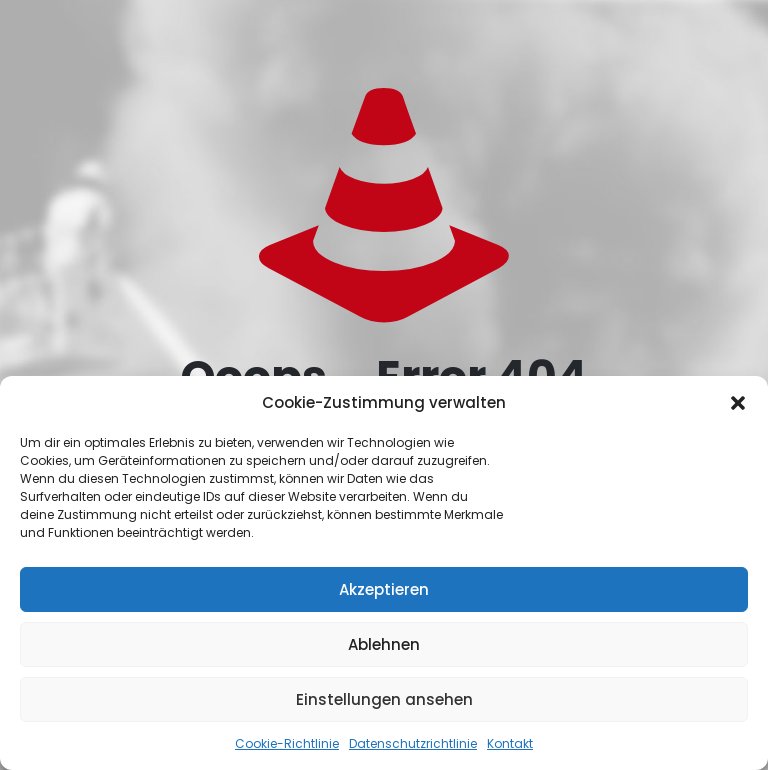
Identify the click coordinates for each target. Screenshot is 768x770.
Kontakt (510, 743)
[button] (738, 403)
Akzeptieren (384, 589)
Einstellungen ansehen (384, 699)
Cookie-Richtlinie (287, 743)
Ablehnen (384, 644)
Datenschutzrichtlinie (413, 743)
